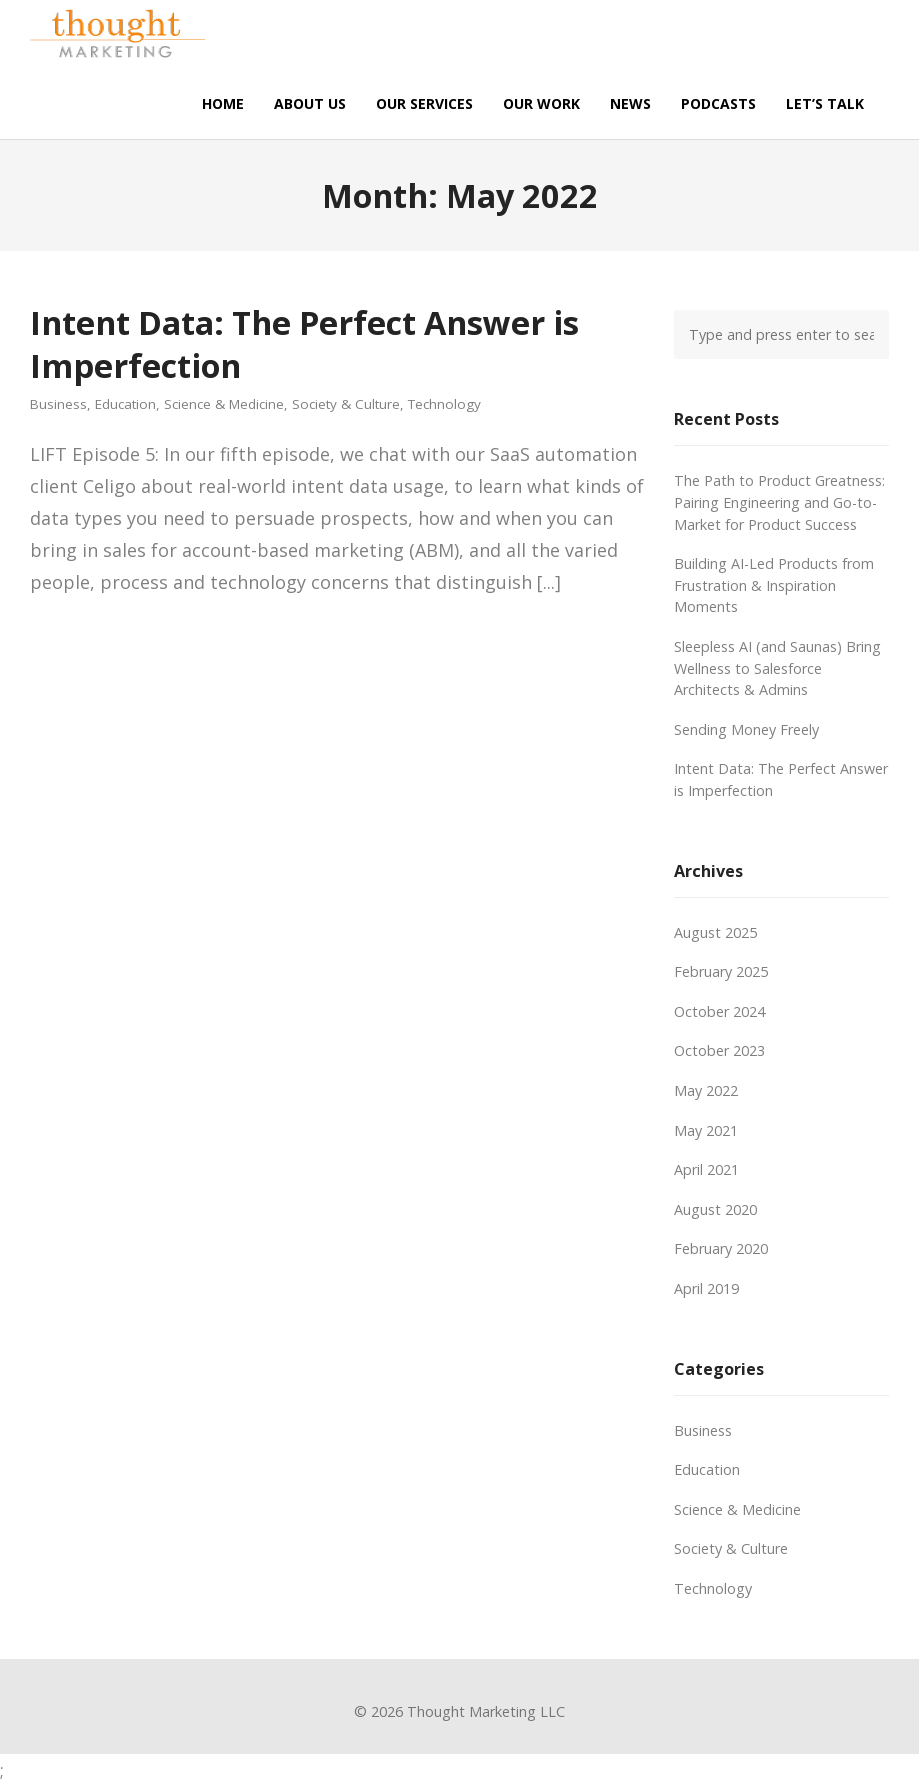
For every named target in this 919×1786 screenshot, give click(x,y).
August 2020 (715, 1209)
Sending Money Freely (746, 729)
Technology (444, 404)
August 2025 (715, 932)
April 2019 (706, 1288)
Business (58, 404)
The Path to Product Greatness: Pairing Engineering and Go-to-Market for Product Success (779, 502)
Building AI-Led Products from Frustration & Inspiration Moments (774, 585)
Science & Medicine (224, 404)
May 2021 (706, 1130)
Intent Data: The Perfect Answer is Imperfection (304, 343)
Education (125, 404)
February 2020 (721, 1248)
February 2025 (721, 971)
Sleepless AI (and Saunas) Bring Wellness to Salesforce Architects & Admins (777, 668)
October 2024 (719, 1011)
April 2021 (706, 1169)
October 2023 (719, 1050)
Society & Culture (346, 404)
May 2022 (706, 1090)
